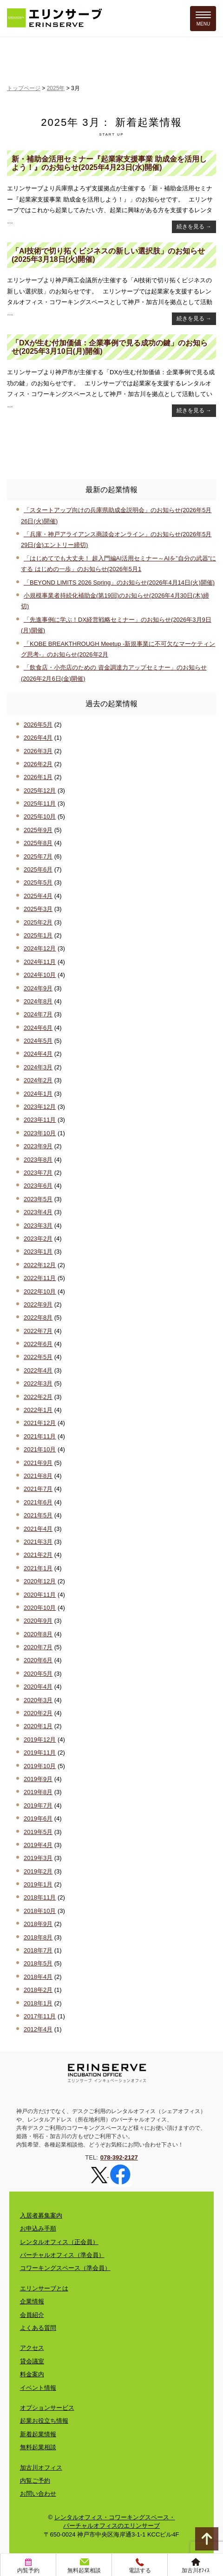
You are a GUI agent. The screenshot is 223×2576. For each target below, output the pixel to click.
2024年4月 (38, 1053)
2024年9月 (38, 988)
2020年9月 (38, 1620)
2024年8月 (38, 1001)
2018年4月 (38, 1976)
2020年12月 (40, 1581)
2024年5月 (38, 1040)
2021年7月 (38, 1488)
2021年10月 (40, 1449)
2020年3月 (38, 1700)
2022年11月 (40, 1278)
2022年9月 (38, 1304)
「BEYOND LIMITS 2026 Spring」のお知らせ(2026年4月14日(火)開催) (119, 582)
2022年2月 (38, 1396)
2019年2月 (38, 1871)
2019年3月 (38, 1857)
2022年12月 (40, 1265)
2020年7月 (38, 1647)
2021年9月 (38, 1462)
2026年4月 (38, 737)
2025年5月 (38, 882)
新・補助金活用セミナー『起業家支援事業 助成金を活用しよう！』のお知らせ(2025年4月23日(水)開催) (109, 163)
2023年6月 (38, 1185)
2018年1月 (38, 2003)
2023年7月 (38, 1172)
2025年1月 (38, 935)
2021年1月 (38, 1568)
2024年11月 (40, 961)
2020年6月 (38, 1660)
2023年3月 (38, 1225)
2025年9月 (38, 829)
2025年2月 (38, 922)
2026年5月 (38, 724)
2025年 (56, 88)
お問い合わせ (38, 2493)
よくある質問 (38, 2327)
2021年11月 (40, 1436)
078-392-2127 (119, 2157)
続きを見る (194, 226)
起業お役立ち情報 (44, 2420)
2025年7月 (38, 856)
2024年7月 (38, 1014)
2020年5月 (38, 1673)
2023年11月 (40, 1119)
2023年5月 (38, 1199)
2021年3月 (38, 1541)
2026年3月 (38, 751)
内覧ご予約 (35, 2480)
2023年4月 (38, 1212)
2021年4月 (38, 1528)
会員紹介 (32, 2314)
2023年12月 (40, 1106)
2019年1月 (38, 1884)
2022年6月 (38, 1343)
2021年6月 (38, 1502)
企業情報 (32, 2301)
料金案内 (32, 2374)
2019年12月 (40, 1739)
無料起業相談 (38, 2447)
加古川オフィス (41, 2467)
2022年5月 (38, 1356)
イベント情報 (38, 2387)
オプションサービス (47, 2407)
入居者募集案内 (41, 2215)
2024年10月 (40, 974)
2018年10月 (40, 1910)
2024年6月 (38, 1027)
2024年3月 (38, 1067)
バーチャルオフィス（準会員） (62, 2254)
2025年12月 (40, 790)
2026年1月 (38, 777)
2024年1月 (38, 1093)
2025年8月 (38, 842)
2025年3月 (38, 908)
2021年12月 (40, 1422)
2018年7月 (38, 1950)
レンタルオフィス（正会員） (59, 2241)
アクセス (32, 2347)
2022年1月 (38, 1409)
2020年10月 (40, 1607)
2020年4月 (38, 1686)
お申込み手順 (38, 2228)
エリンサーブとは (44, 2288)
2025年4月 (38, 895)
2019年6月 (38, 1818)
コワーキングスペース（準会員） (65, 2267)
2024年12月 (40, 948)
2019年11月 (40, 1752)
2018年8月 (38, 1937)
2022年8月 (38, 1317)
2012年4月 (38, 2029)
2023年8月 (38, 1159)
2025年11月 (40, 803)
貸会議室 (32, 2361)
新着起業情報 (38, 2434)
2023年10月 (40, 1133)
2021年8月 (38, 1475)
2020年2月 (38, 1713)
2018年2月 (38, 1989)
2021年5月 (38, 1515)
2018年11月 (40, 1897)
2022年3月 (38, 1383)
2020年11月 (40, 1594)
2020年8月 (38, 1634)
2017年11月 (40, 2016)
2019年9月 (38, 1779)
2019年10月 (40, 1766)
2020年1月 (38, 1726)
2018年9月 (38, 1923)
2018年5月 (38, 1963)
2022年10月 (40, 1291)
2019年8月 (38, 1792)
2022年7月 (38, 1330)
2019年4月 (38, 1844)
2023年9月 (38, 1146)
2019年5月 (38, 1831)
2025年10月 (40, 816)
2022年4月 (38, 1370)
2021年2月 (38, 1554)
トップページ (23, 88)
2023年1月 (38, 1251)
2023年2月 (38, 1238)
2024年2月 (38, 1080)
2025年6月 (38, 869)
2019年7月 (38, 1805)
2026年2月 (38, 764)
